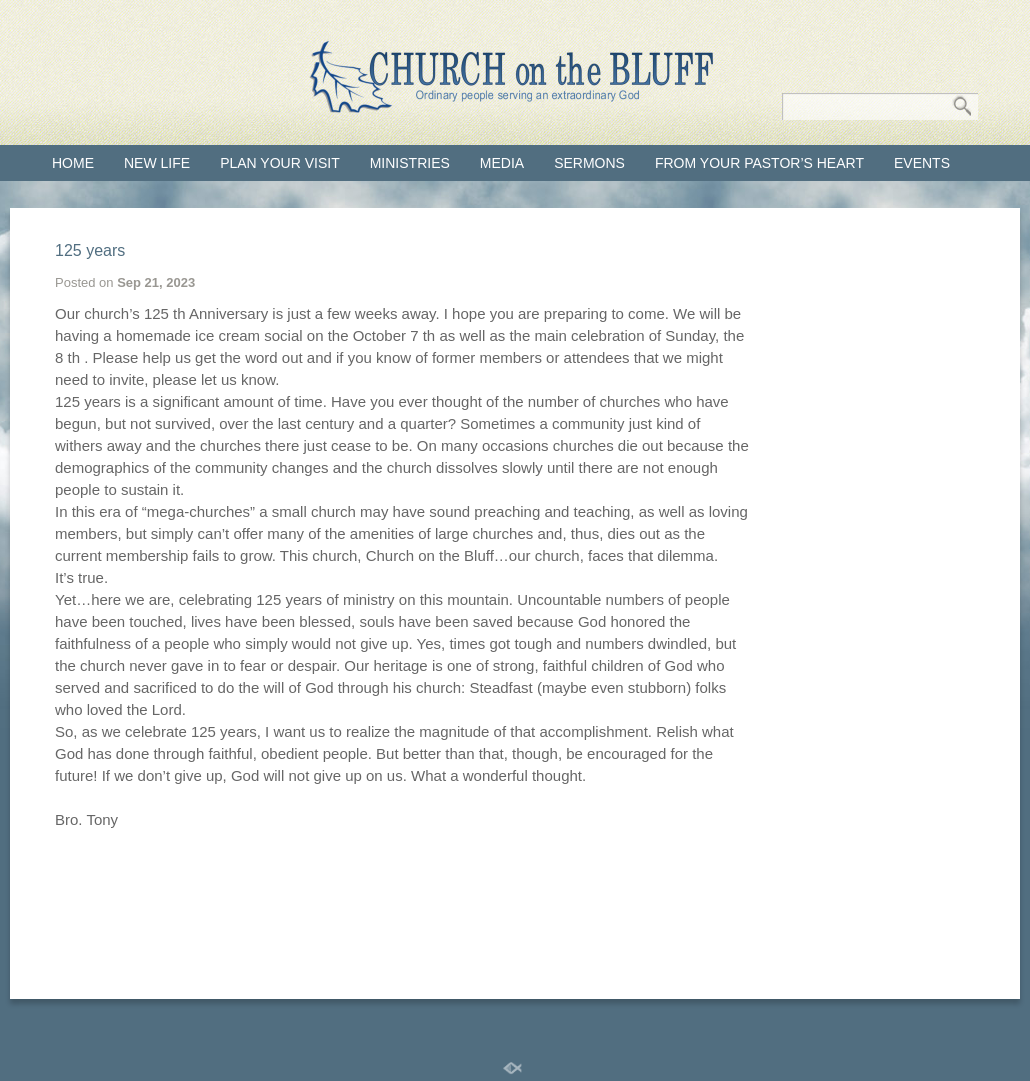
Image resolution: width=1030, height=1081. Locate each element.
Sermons (589, 163)
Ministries (410, 163)
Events (922, 163)
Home (73, 163)
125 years (90, 250)
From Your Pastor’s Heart (759, 163)
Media (502, 163)
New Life (157, 163)
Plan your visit (280, 163)
